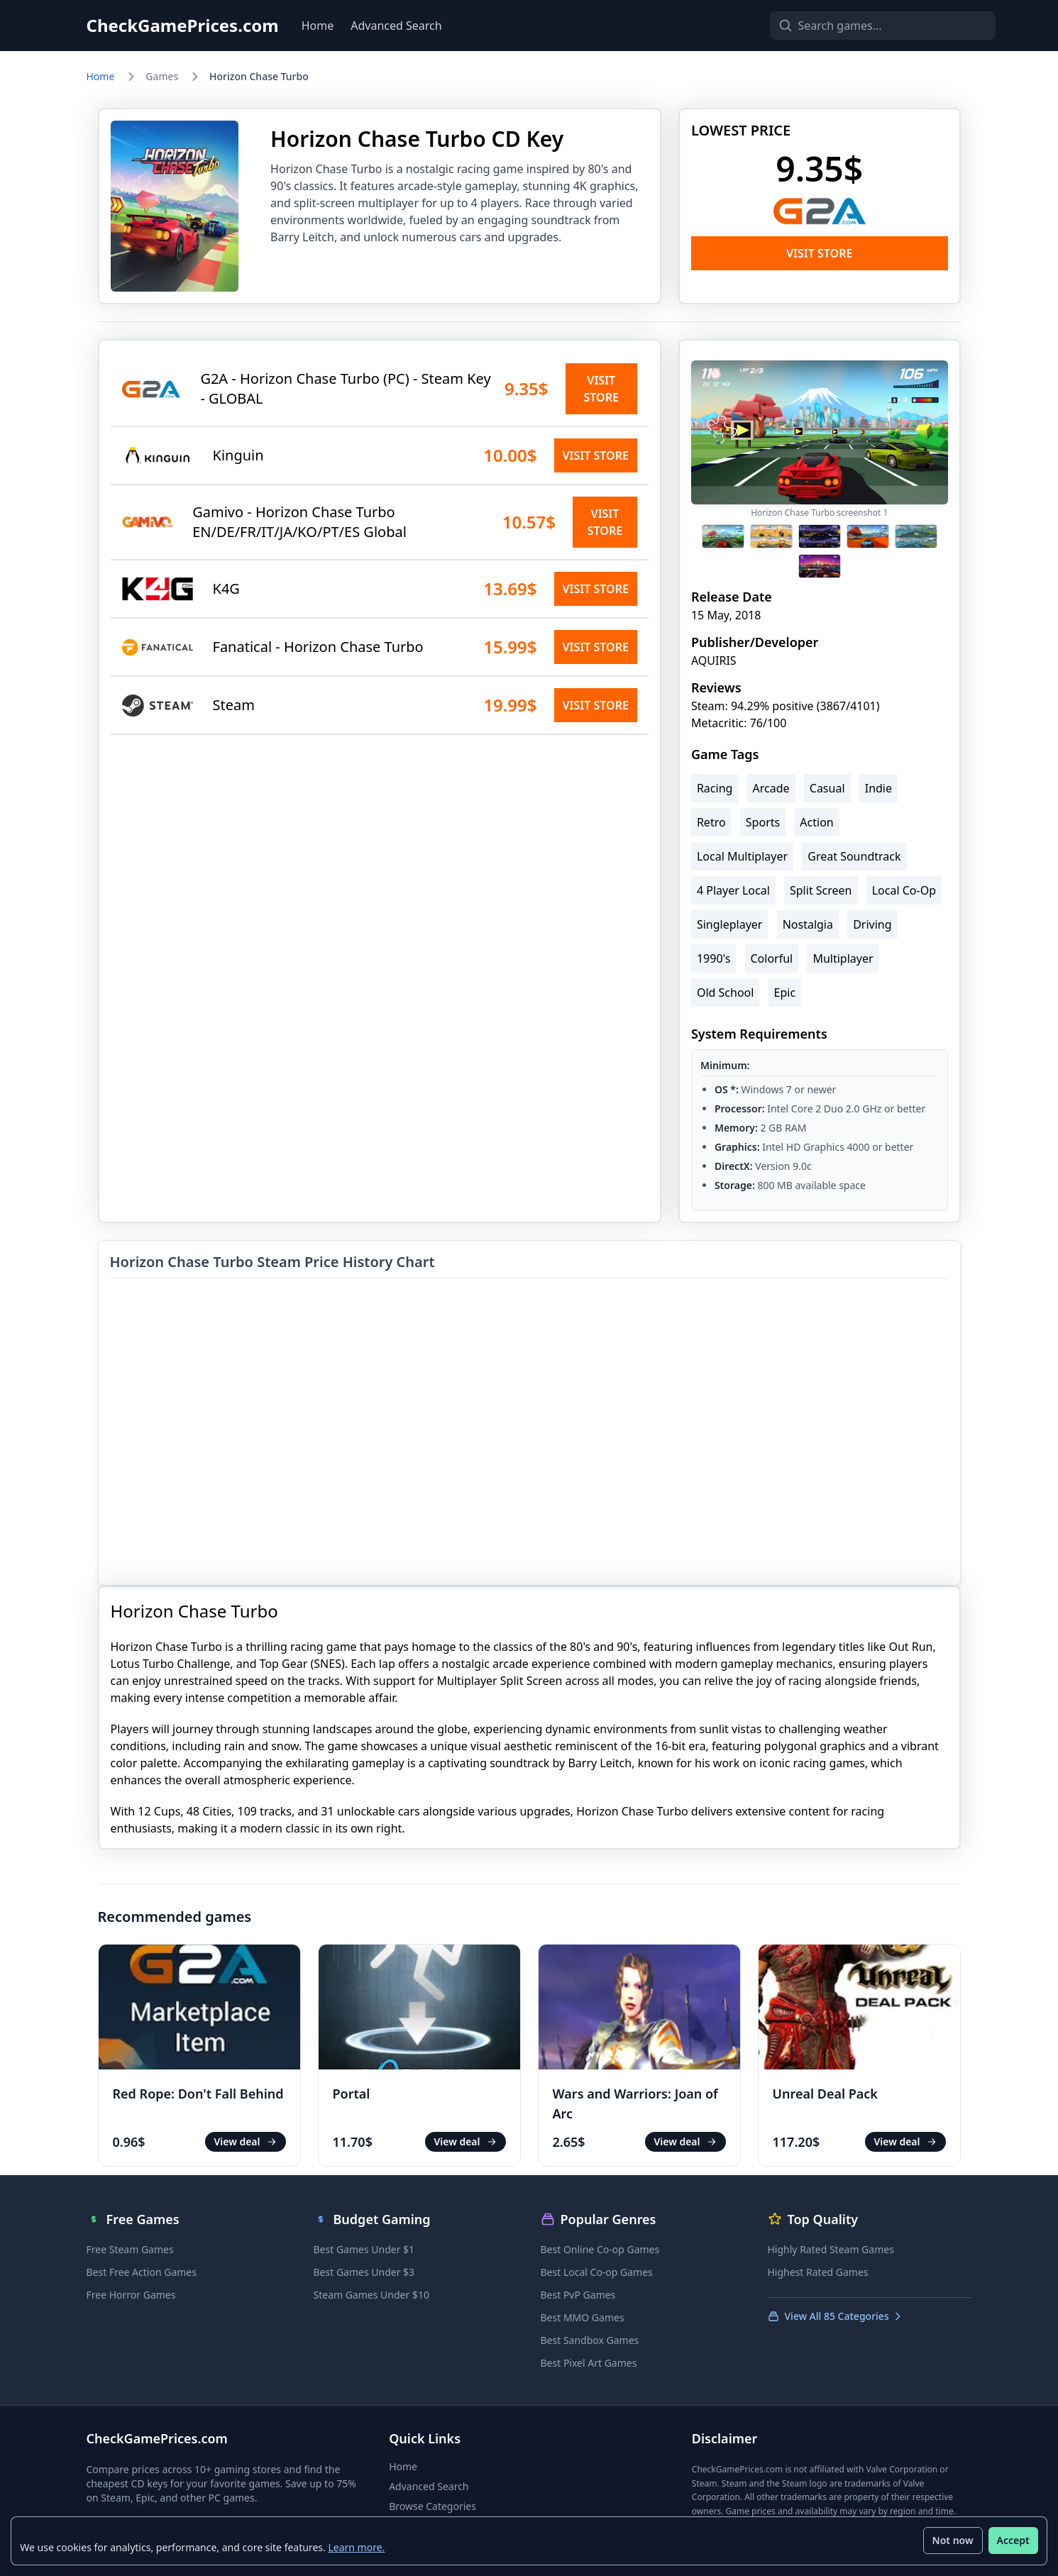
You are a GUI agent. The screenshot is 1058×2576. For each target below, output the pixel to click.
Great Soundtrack (854, 856)
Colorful (772, 958)
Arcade (771, 788)
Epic (785, 992)
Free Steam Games (130, 2249)
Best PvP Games (578, 2294)
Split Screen (821, 890)
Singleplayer (730, 924)
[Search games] (858, 25)
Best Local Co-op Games (597, 2272)
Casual (827, 788)
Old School (725, 992)
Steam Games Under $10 (371, 2294)
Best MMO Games (582, 2317)
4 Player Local (733, 890)
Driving (872, 924)
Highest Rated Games (818, 2272)
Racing (714, 788)
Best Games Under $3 (364, 2272)
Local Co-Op (904, 890)
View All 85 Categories (835, 2316)
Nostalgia (808, 924)
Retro (711, 822)
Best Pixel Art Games (589, 2363)
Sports (763, 822)
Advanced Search (396, 25)
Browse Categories (432, 2506)
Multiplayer (842, 958)
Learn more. (357, 2546)
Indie (878, 788)
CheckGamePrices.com (183, 25)
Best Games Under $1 (364, 2249)
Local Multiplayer (742, 856)
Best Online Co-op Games (600, 2249)
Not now (952, 2540)
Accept (1012, 2540)
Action (816, 822)
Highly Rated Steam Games (831, 2249)
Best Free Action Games (142, 2272)
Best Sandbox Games (590, 2340)
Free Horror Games (131, 2294)
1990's (713, 958)
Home (318, 25)
